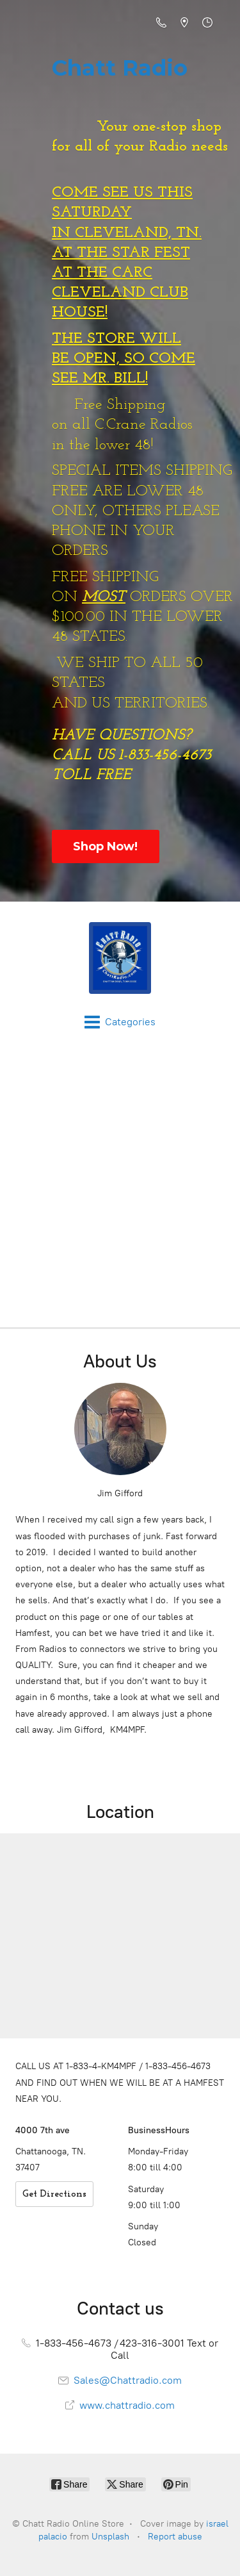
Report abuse (175, 2536)
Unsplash (110, 2536)
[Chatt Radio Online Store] (120, 958)
